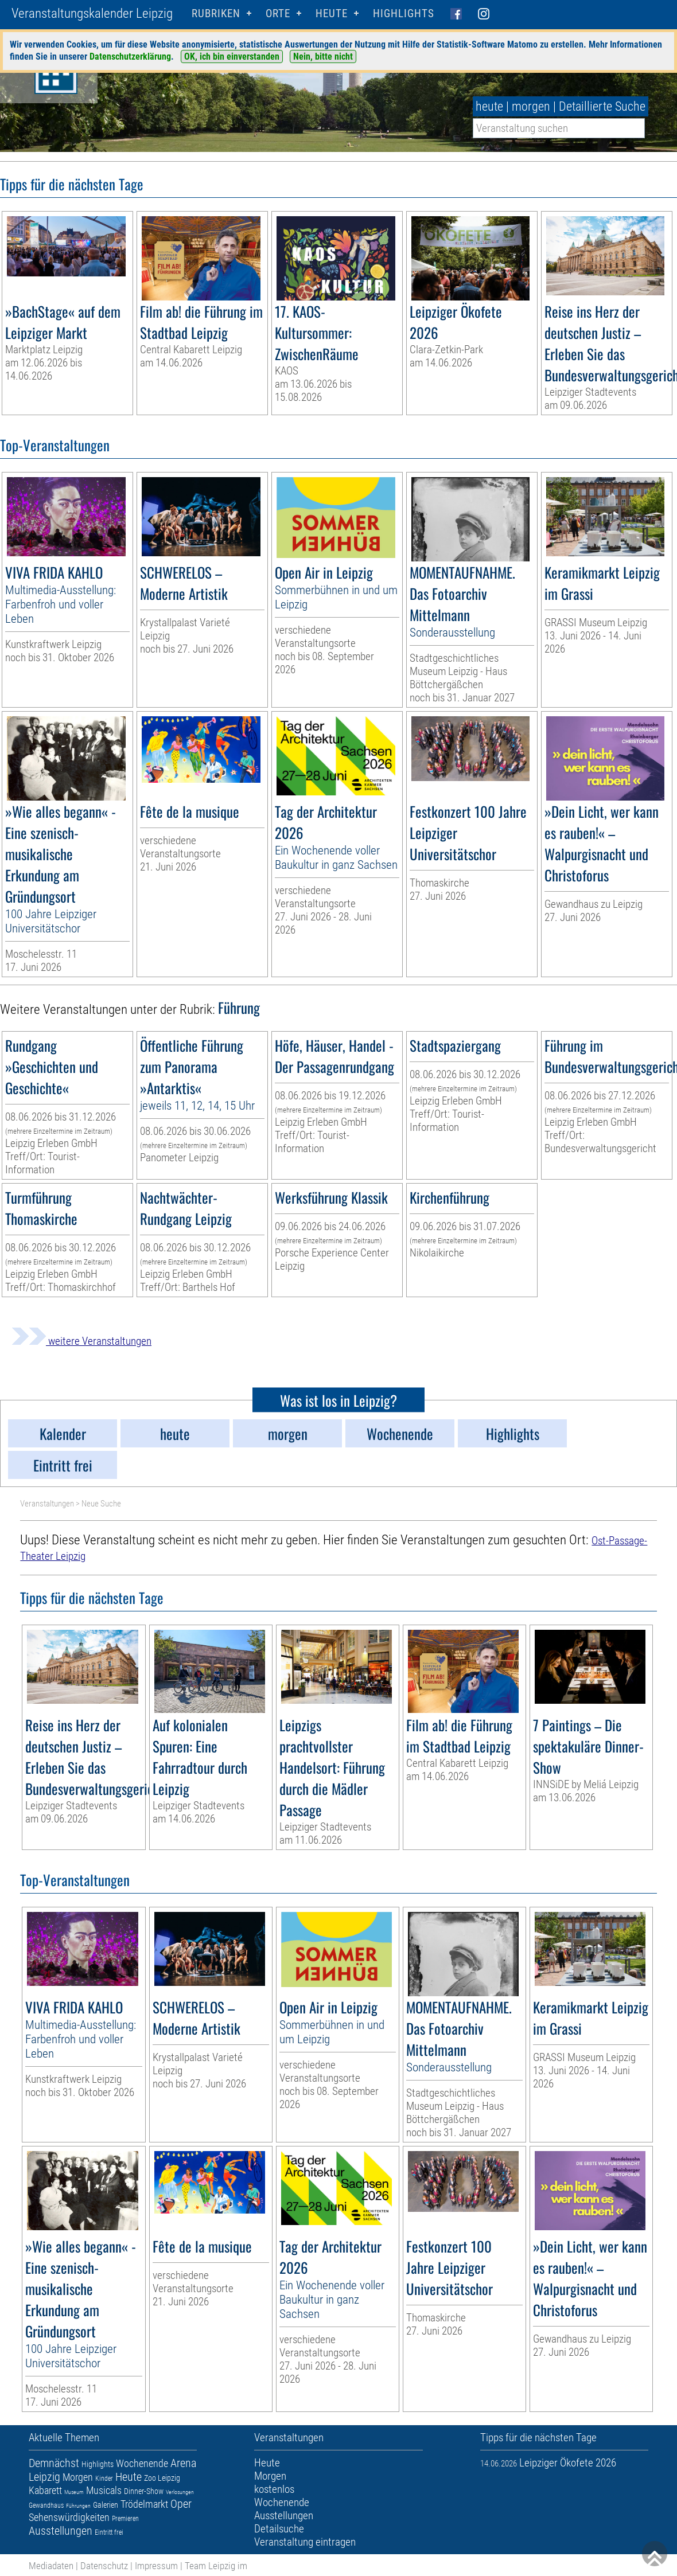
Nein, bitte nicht (323, 56)
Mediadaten (51, 2565)
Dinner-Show (144, 2491)
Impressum (156, 2565)
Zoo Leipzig (162, 2478)
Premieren (125, 2519)
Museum (74, 2492)
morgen (531, 106)
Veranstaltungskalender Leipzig (92, 13)
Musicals (104, 2490)
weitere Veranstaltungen (81, 1341)
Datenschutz (104, 2565)
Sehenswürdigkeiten (69, 2517)
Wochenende (142, 2463)
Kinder (104, 2478)
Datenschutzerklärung (130, 56)
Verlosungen (180, 2492)
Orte (278, 13)
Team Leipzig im (216, 2565)
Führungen (78, 2506)
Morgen (78, 2477)
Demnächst (54, 2463)
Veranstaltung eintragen (305, 2541)
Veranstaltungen (47, 1503)
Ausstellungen (60, 2531)
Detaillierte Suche (602, 106)
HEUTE (332, 13)
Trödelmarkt (144, 2504)
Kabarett (45, 2490)
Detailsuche (279, 2528)
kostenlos (274, 2489)
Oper (181, 2504)
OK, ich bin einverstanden (231, 56)
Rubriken (216, 13)
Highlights (403, 13)
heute (489, 106)
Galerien (105, 2504)
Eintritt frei (109, 2532)
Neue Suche (101, 1503)
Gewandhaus (46, 2505)
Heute (128, 2477)
